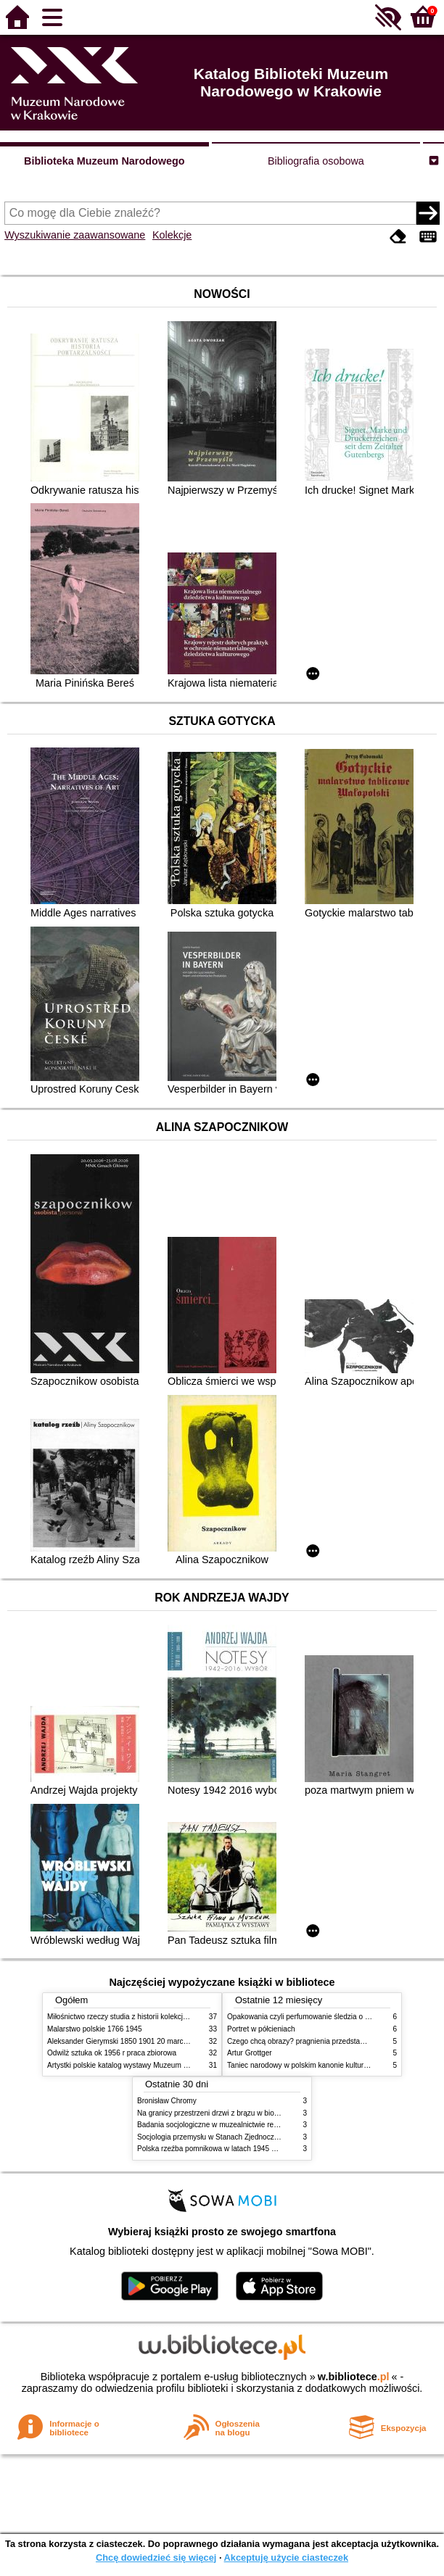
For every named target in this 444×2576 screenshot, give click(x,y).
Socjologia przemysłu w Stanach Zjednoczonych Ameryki (229, 2137)
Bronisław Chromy (167, 2101)
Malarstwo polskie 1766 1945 (94, 2029)
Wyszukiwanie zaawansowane (74, 235)
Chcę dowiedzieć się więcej (156, 2557)
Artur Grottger (249, 2053)
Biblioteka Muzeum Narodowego (104, 161)
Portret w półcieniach (261, 2029)
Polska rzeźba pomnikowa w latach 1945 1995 (212, 2149)
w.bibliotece (354, 2376)
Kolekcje (172, 235)
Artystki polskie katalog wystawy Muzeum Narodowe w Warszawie (154, 2065)
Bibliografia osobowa (316, 161)
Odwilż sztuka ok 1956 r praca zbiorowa (111, 2053)
